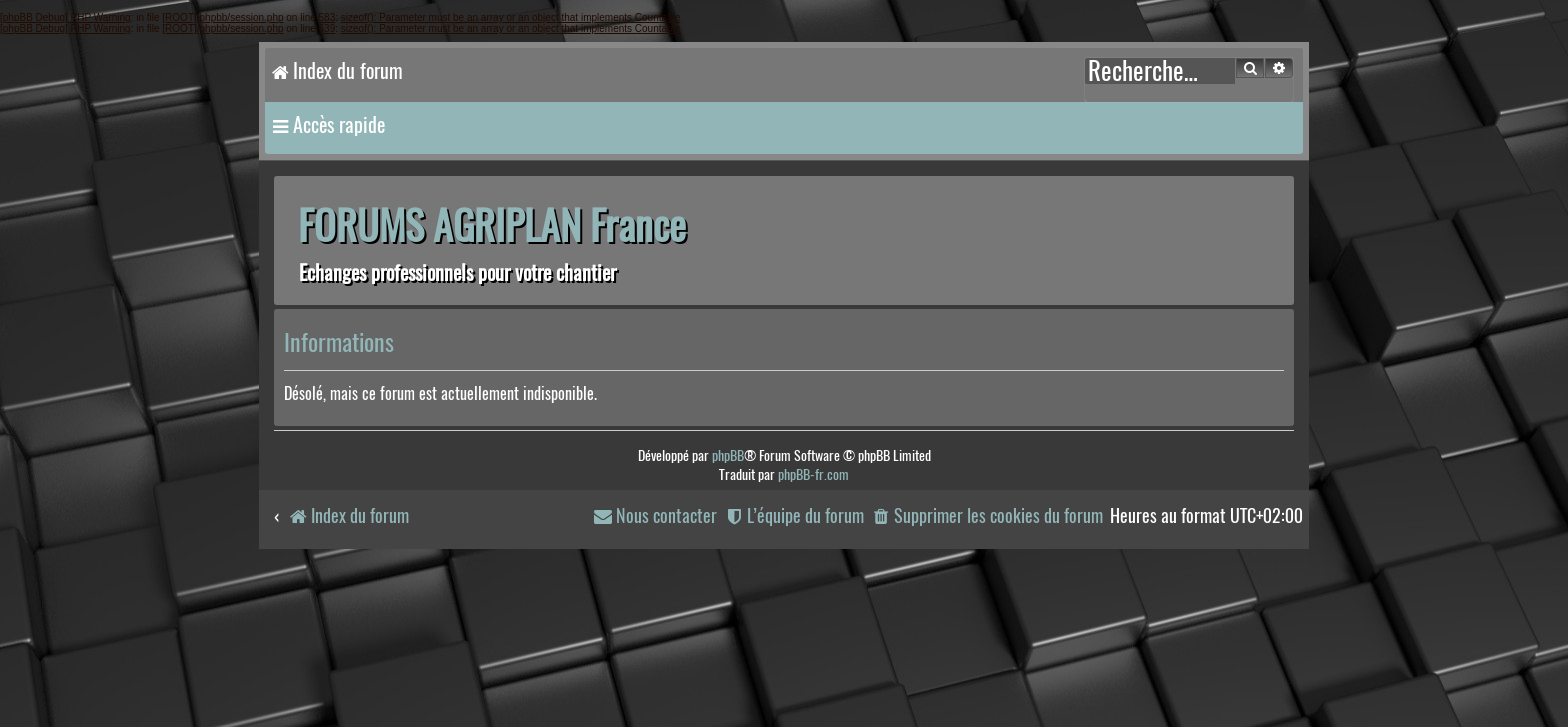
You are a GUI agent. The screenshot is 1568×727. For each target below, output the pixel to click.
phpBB (728, 455)
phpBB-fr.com (813, 474)
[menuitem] (987, 516)
